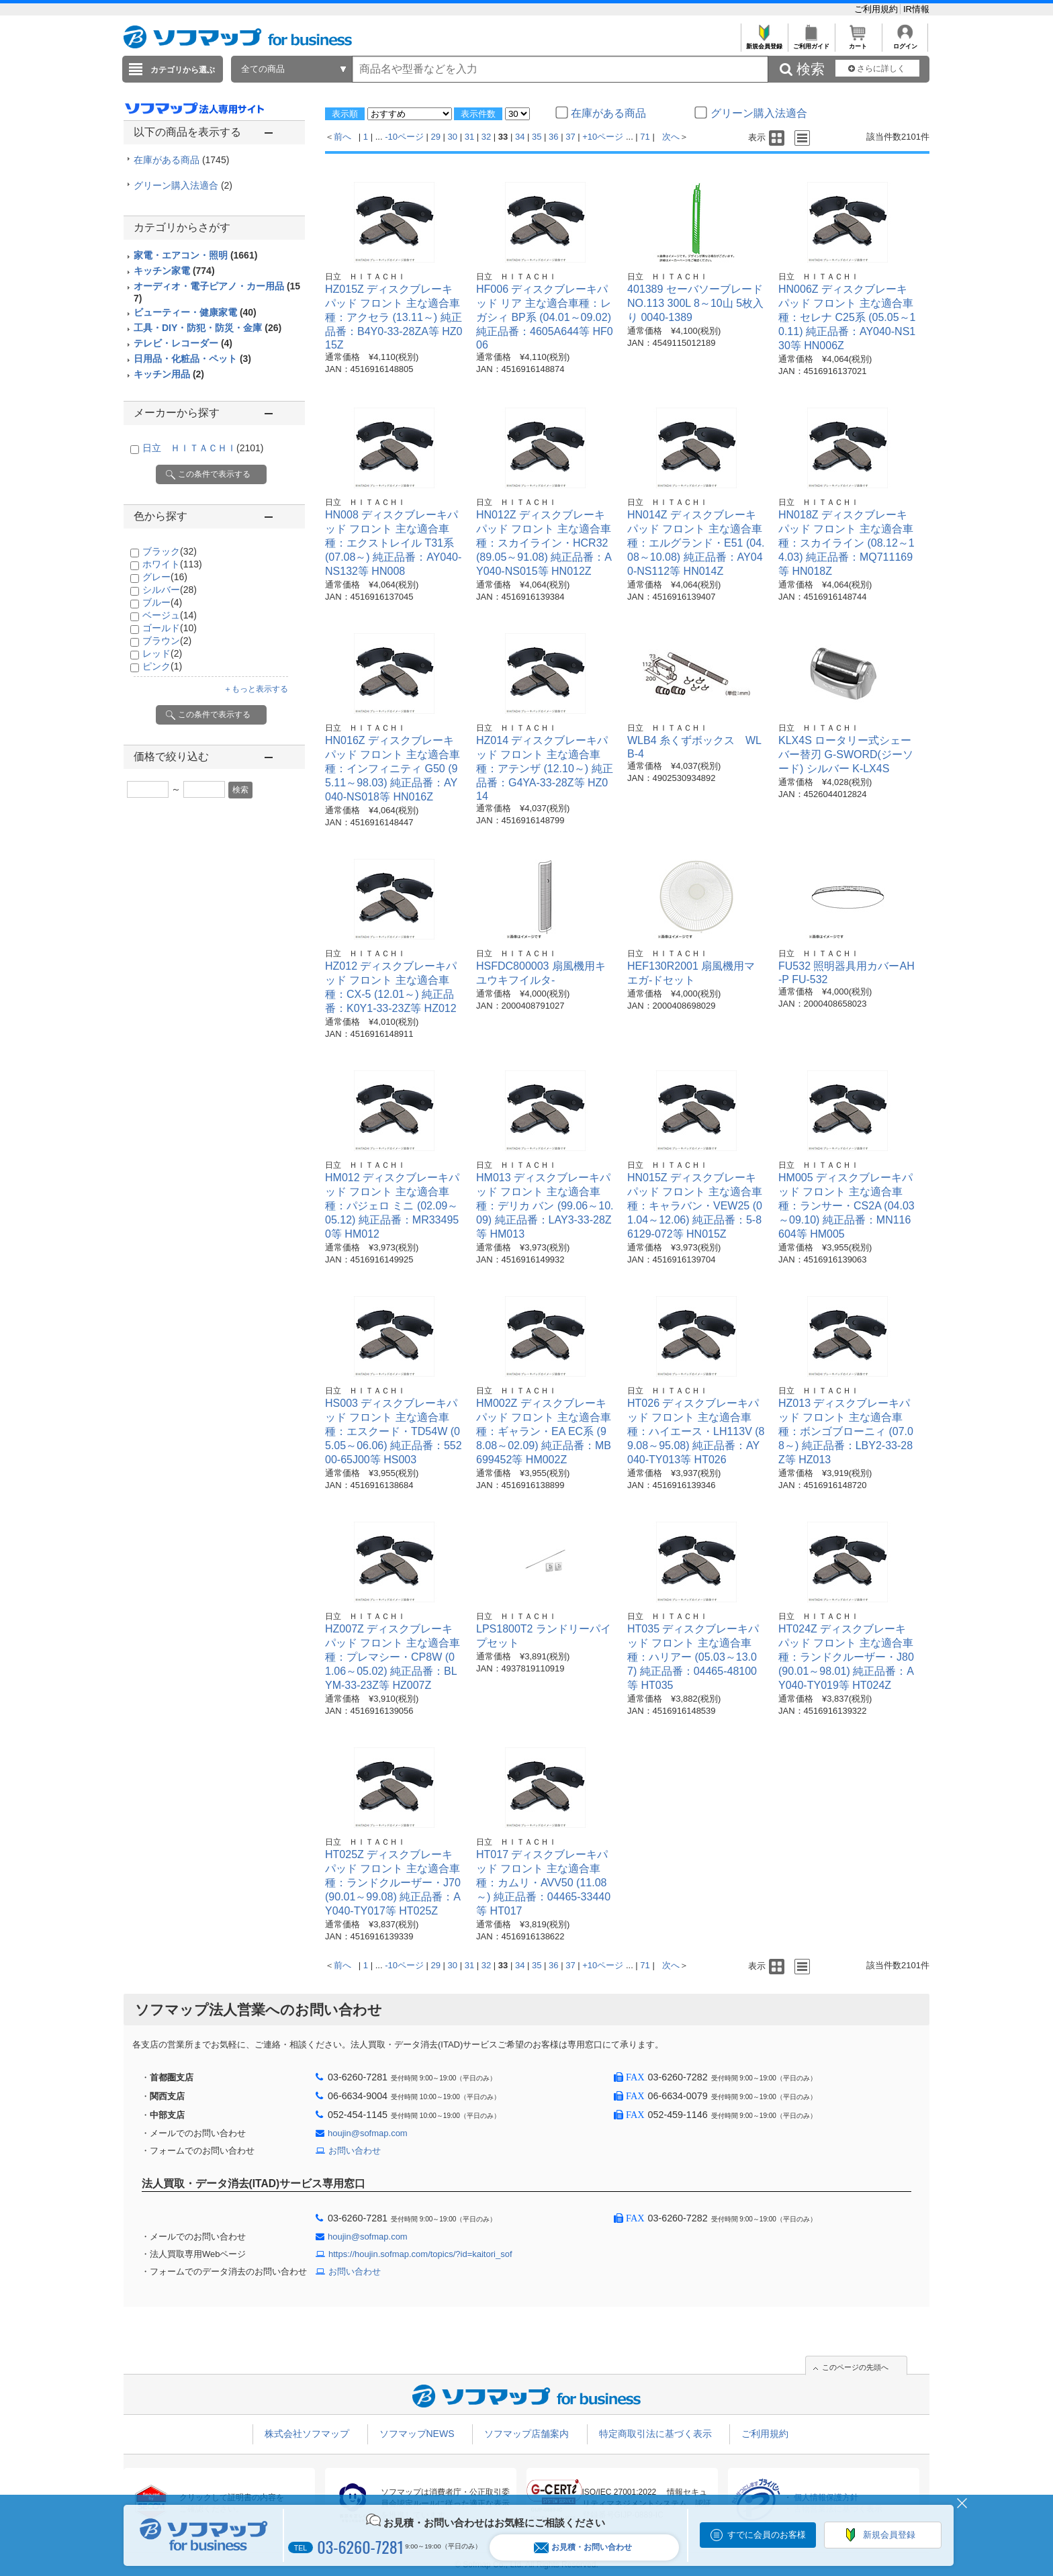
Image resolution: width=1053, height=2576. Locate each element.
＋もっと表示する (256, 689)
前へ (342, 137)
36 (553, 137)
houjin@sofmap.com (368, 2133)
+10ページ (602, 137)
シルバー (169, 589)
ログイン (905, 43)
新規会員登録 (764, 43)
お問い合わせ (354, 2151)
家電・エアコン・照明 (195, 255)
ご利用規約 (877, 9)
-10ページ (404, 137)
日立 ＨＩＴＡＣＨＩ (202, 448)
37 (570, 137)
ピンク (162, 666)
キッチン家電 (174, 270)
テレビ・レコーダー (183, 343)
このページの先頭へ (855, 2367)
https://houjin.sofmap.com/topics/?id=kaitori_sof (420, 2254)
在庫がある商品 (181, 159)
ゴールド (169, 628)
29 (436, 137)
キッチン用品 (169, 374)
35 (536, 137)
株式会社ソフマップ (307, 2433)
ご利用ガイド (811, 43)
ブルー (162, 602)
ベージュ (169, 615)
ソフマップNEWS (417, 2433)
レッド (162, 653)
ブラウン (166, 640)
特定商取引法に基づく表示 (655, 2433)
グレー (164, 576)
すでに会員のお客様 (766, 2535)
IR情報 (916, 9)
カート (858, 43)
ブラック (169, 551)
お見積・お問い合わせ (583, 2547)
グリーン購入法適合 (183, 185)
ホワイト (172, 564)
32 (486, 137)
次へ (671, 137)
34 (519, 137)
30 (452, 137)
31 (469, 137)
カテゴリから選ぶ (182, 70)
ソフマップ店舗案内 (526, 2433)
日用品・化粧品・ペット (192, 358)
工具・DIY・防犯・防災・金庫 (207, 327)
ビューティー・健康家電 (195, 312)
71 (644, 137)
